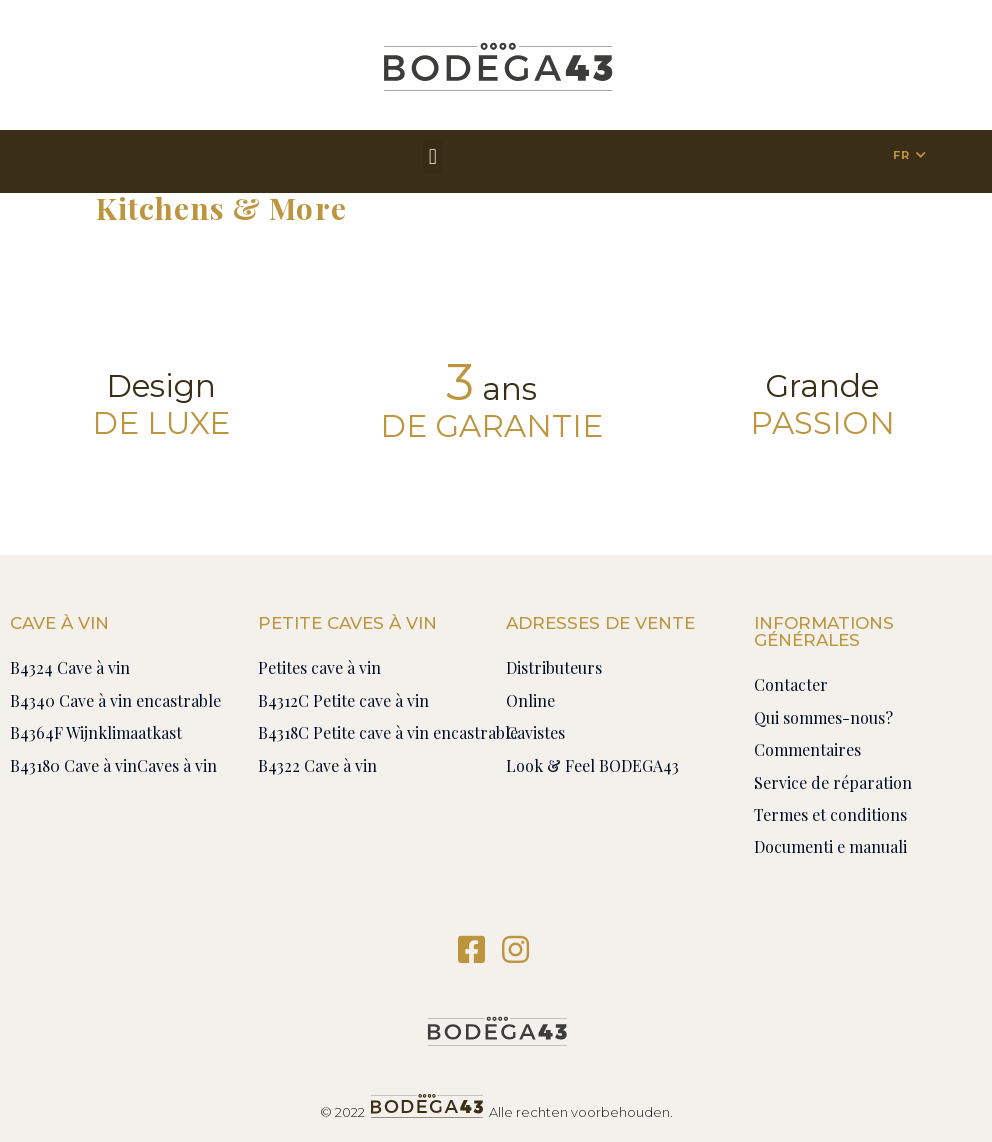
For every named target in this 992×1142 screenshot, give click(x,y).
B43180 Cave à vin (73, 765)
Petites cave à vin (319, 667)
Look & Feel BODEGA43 (592, 765)
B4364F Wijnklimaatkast (96, 732)
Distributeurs (554, 667)
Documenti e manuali (830, 846)
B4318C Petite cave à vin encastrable (388, 732)
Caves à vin (177, 765)
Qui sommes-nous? (823, 717)
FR (901, 155)
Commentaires (807, 749)
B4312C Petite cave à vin (343, 700)
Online (530, 700)
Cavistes (535, 732)
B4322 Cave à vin (317, 765)
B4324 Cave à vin (70, 667)
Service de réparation (833, 782)
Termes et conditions (830, 814)
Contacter (791, 684)
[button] (432, 156)
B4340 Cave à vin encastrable (115, 700)
